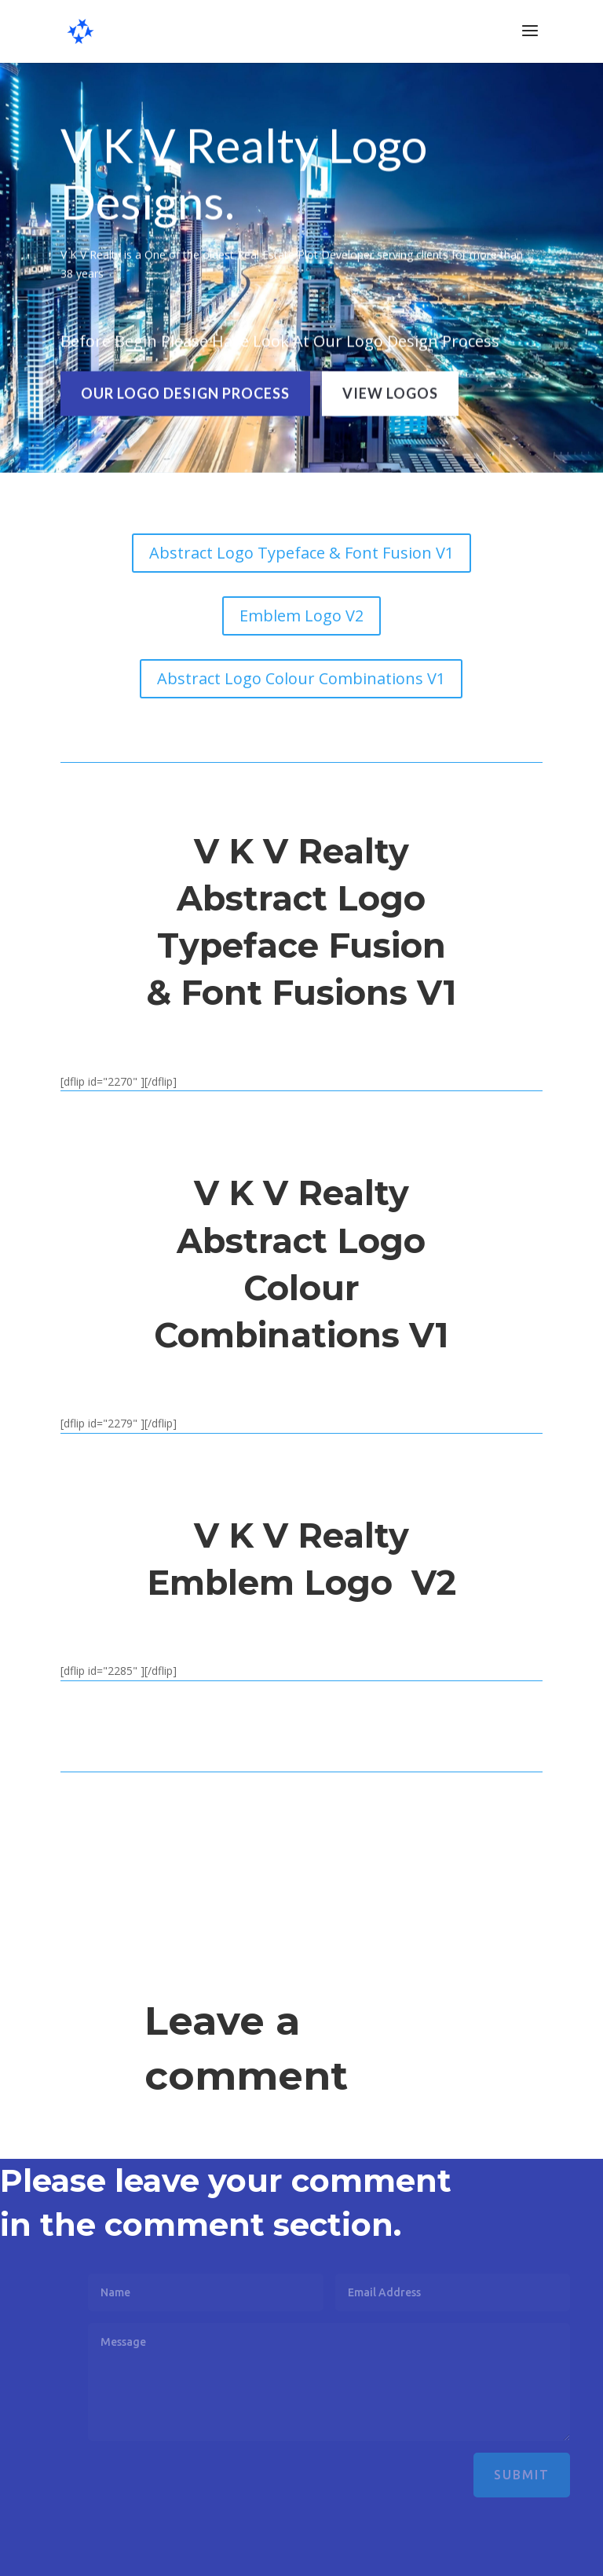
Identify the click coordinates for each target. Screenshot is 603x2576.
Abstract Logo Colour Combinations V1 (301, 678)
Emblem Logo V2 (301, 615)
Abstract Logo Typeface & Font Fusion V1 (301, 552)
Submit (549, 2475)
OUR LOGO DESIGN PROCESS (185, 389)
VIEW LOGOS (390, 389)
